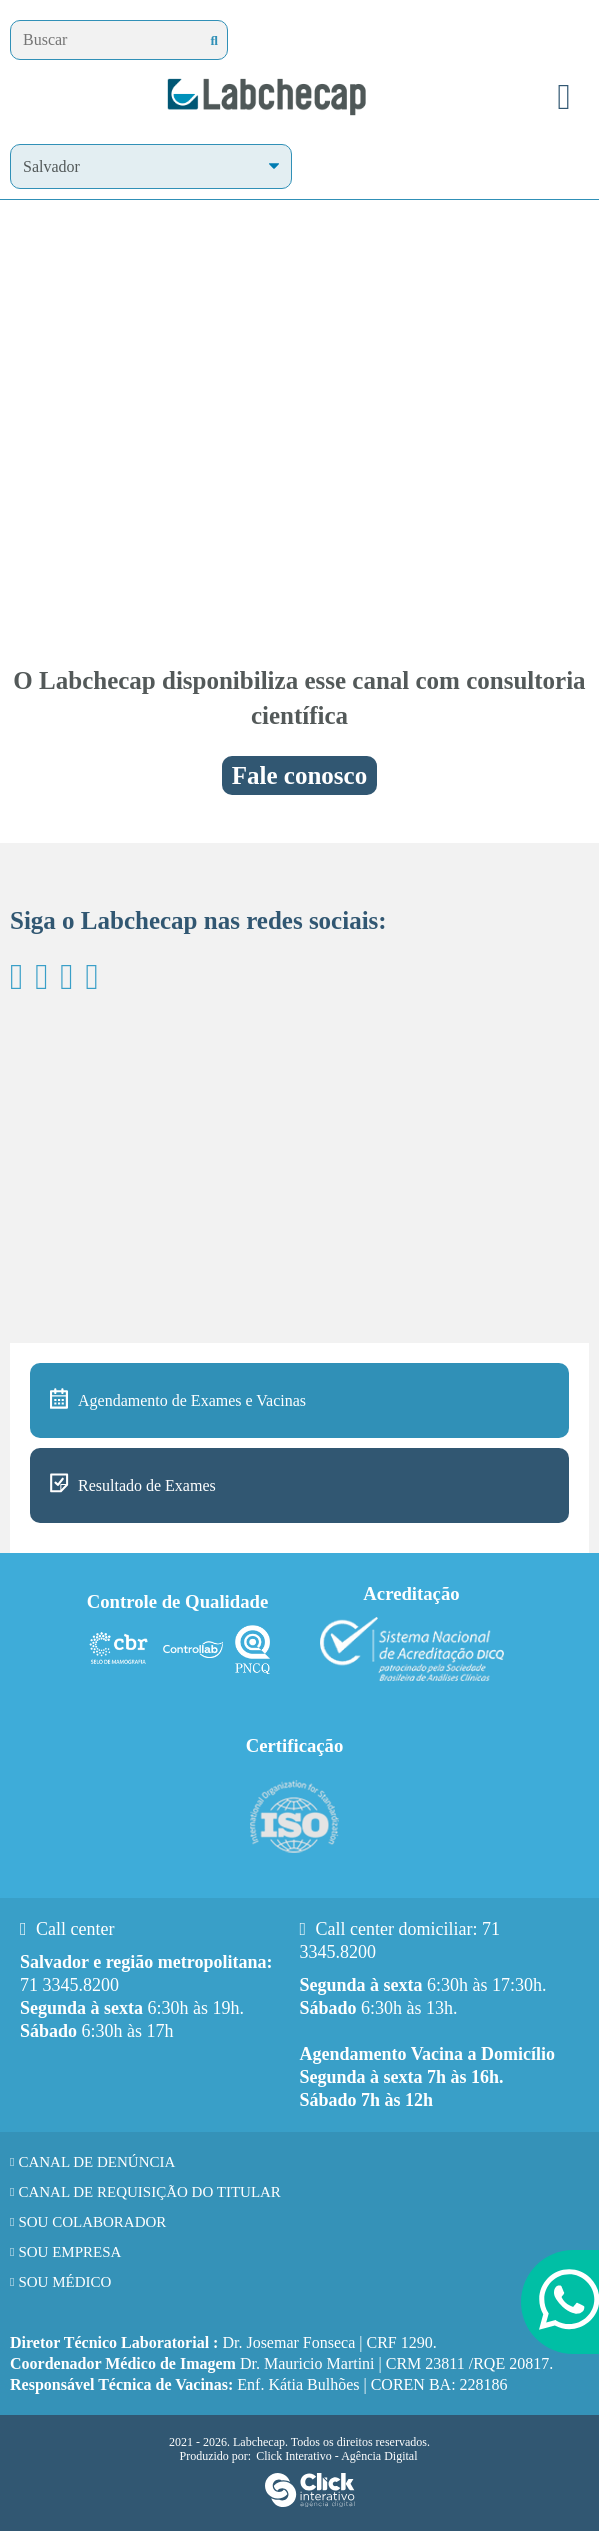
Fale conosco (299, 775)
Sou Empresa (69, 2252)
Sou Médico (64, 2282)
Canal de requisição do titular (149, 2192)
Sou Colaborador (92, 2222)
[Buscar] (214, 40)
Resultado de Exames (147, 1485)
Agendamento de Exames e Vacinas (192, 1400)
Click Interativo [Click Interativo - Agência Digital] (336, 2456)
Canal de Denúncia (96, 2162)
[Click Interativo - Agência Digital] (310, 2504)
